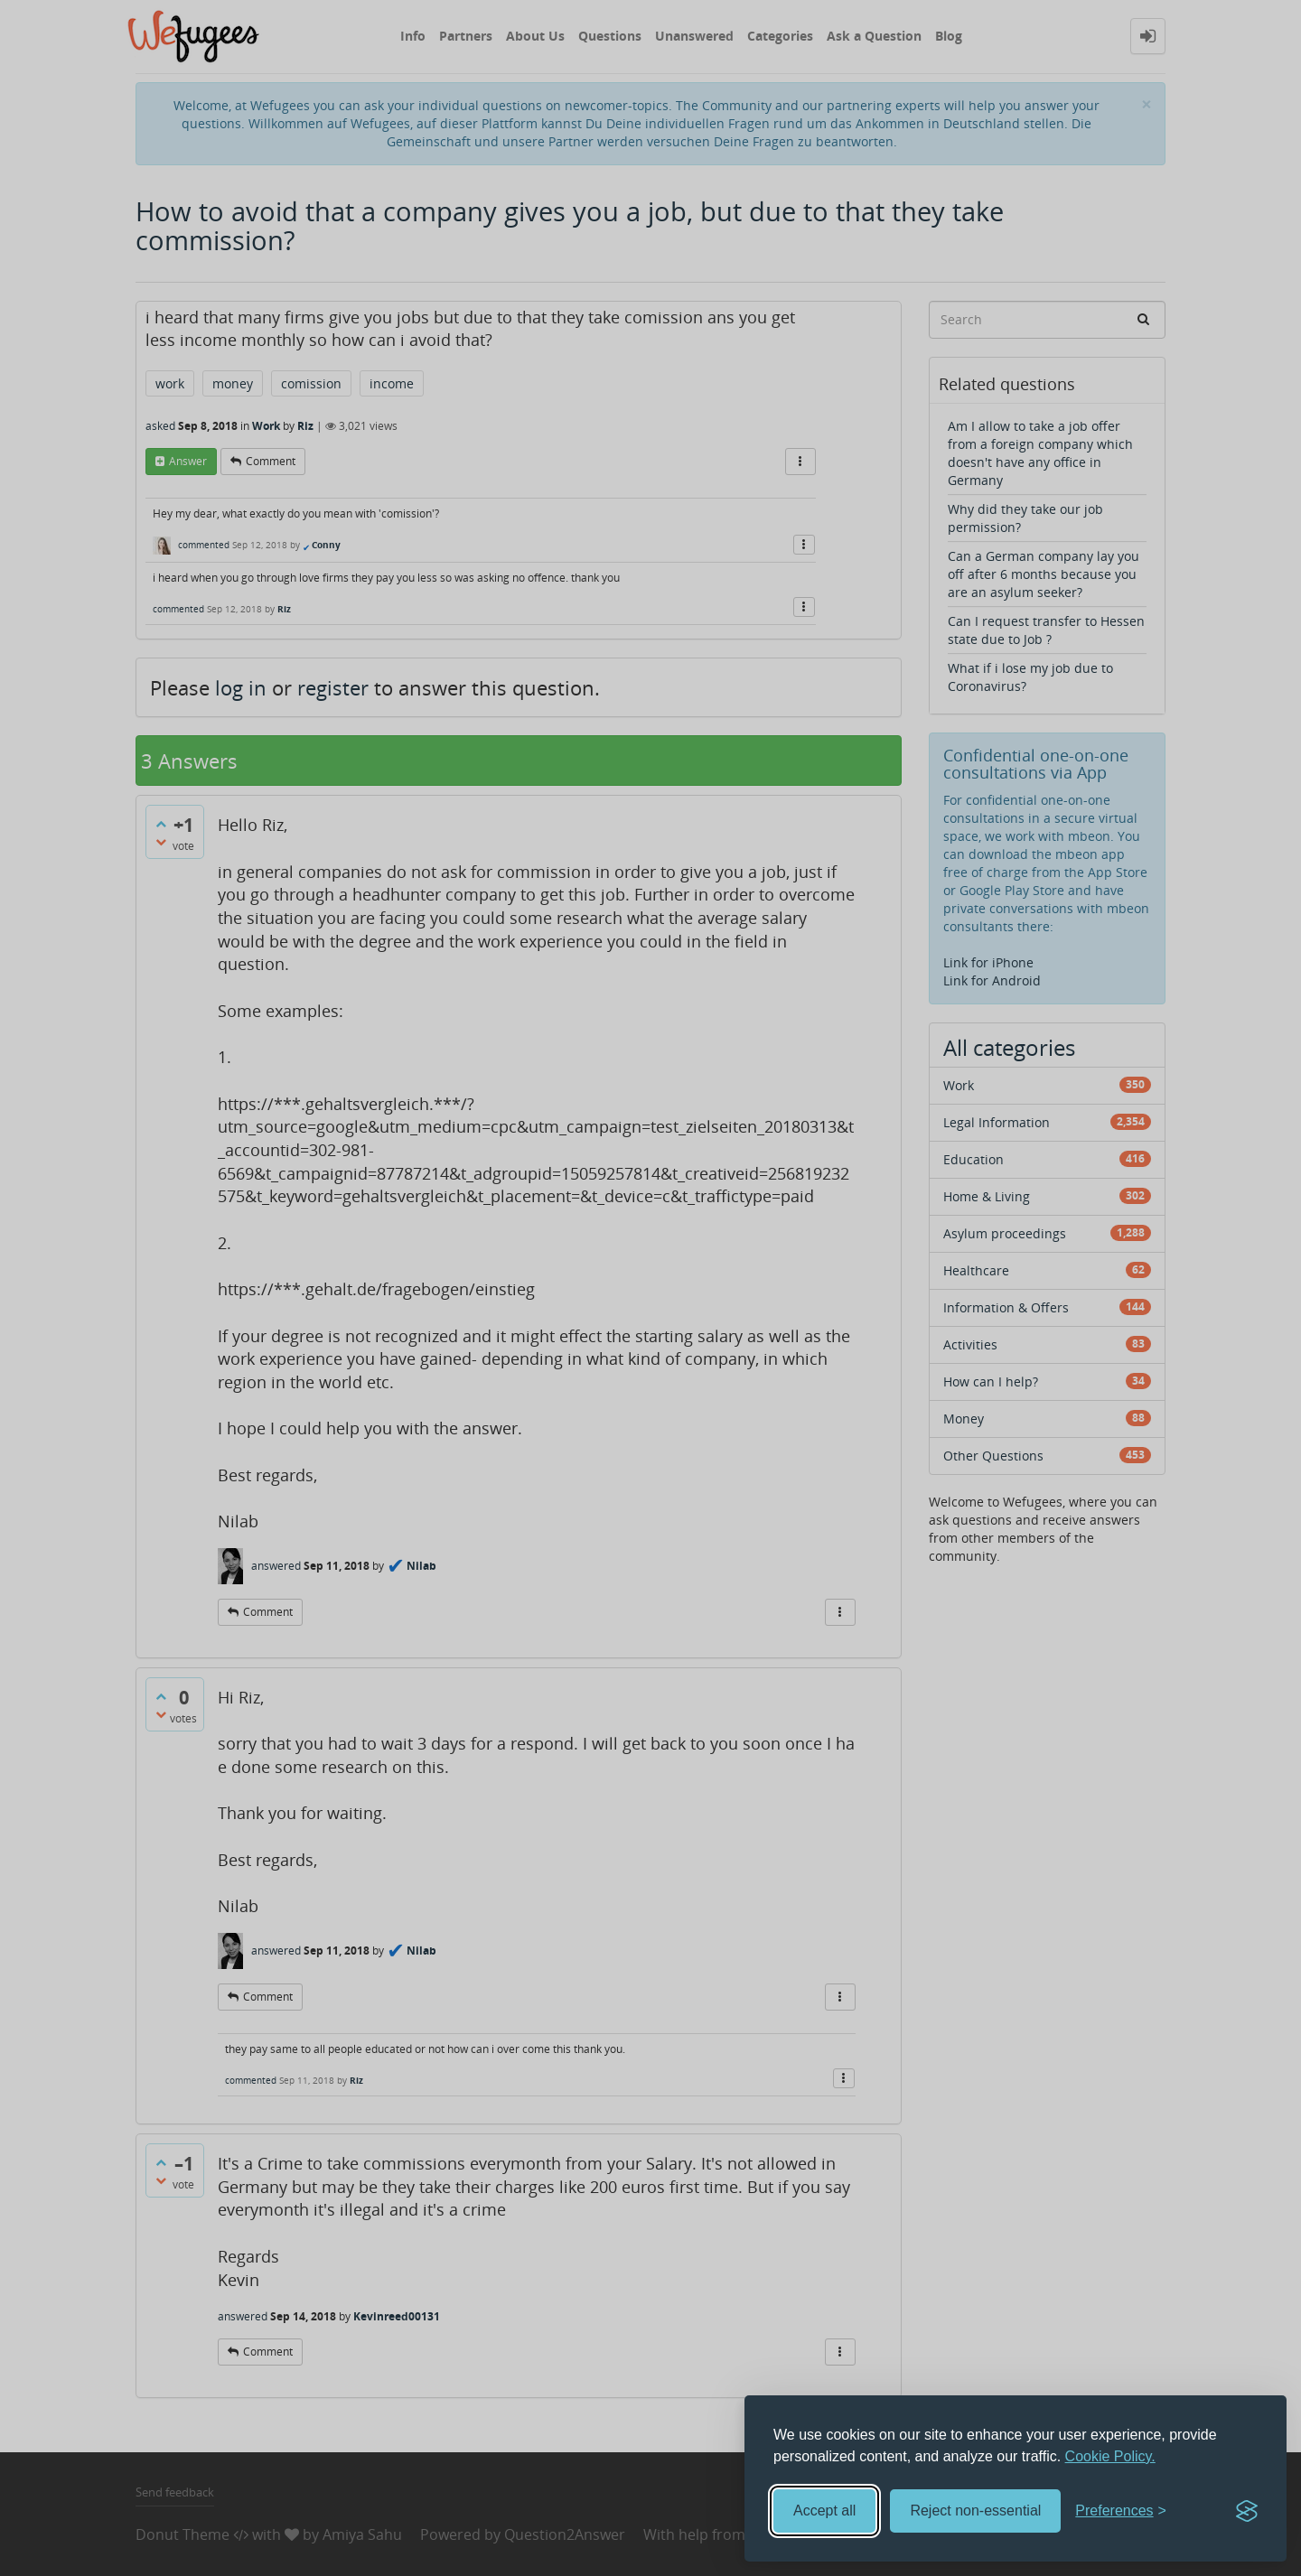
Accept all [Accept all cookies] (824, 2510)
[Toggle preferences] (1120, 2511)
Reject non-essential (975, 2510)
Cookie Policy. (1110, 2456)
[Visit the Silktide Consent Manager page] (1247, 2511)
